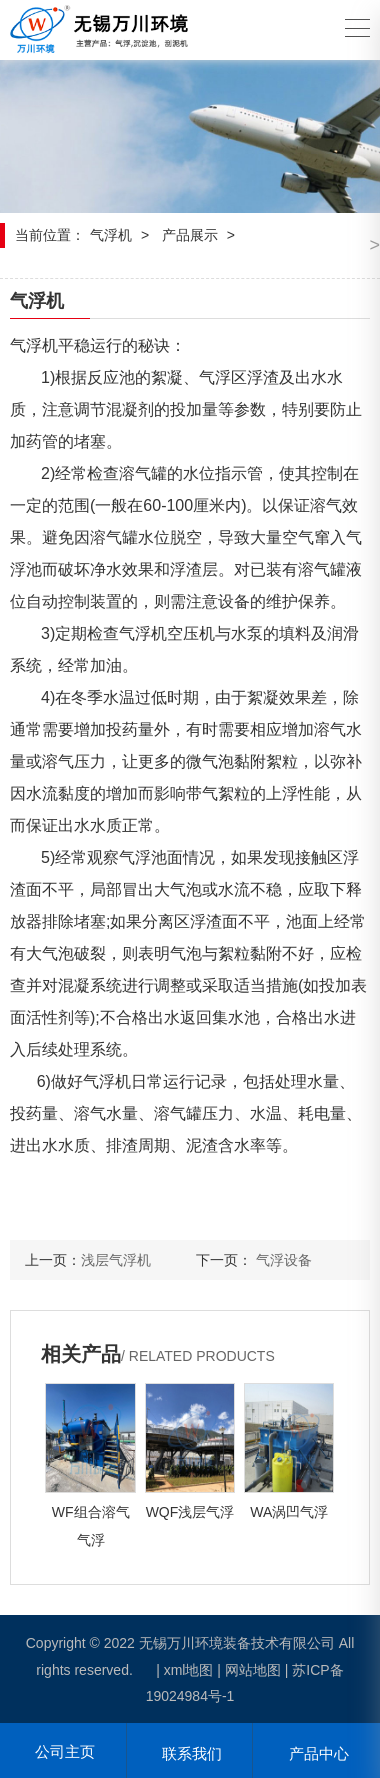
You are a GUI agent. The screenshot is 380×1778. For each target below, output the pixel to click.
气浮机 (111, 235)
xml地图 (189, 1670)
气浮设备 (284, 1260)
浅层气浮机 (116, 1260)
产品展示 (190, 235)
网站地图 (253, 1670)
